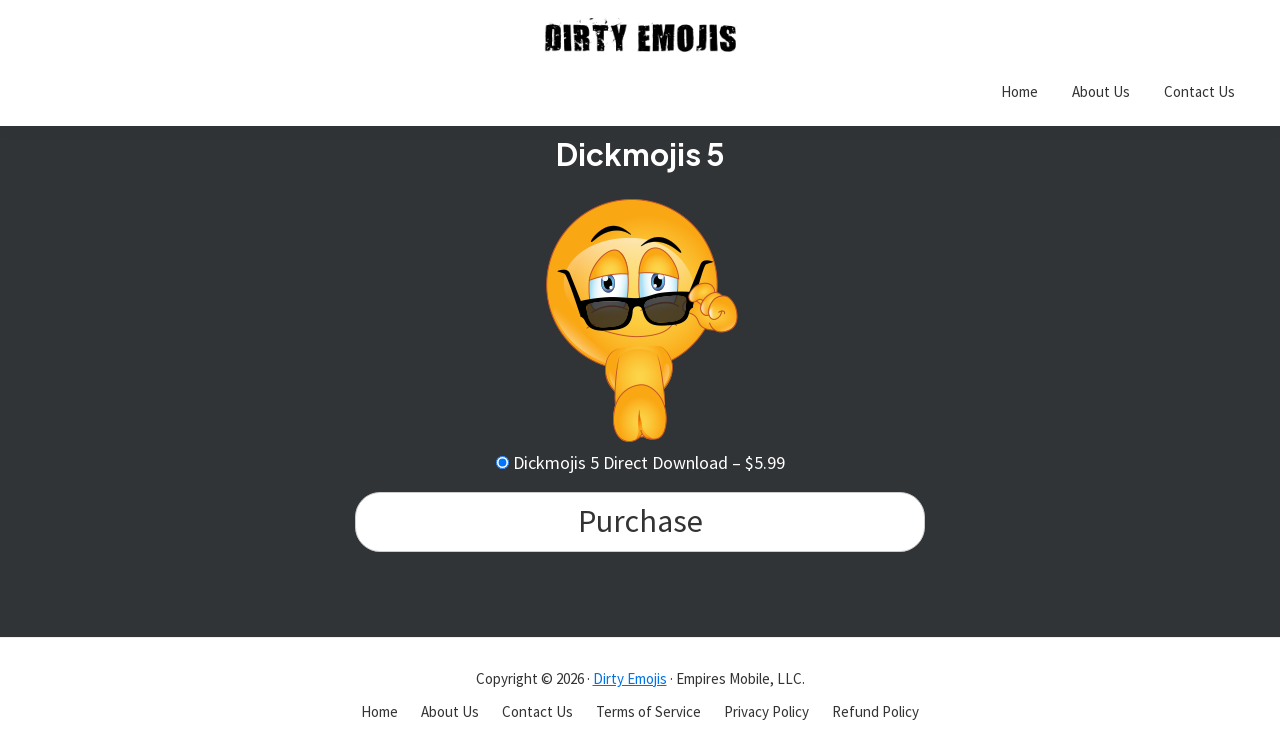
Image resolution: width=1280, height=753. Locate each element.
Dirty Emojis (630, 678)
